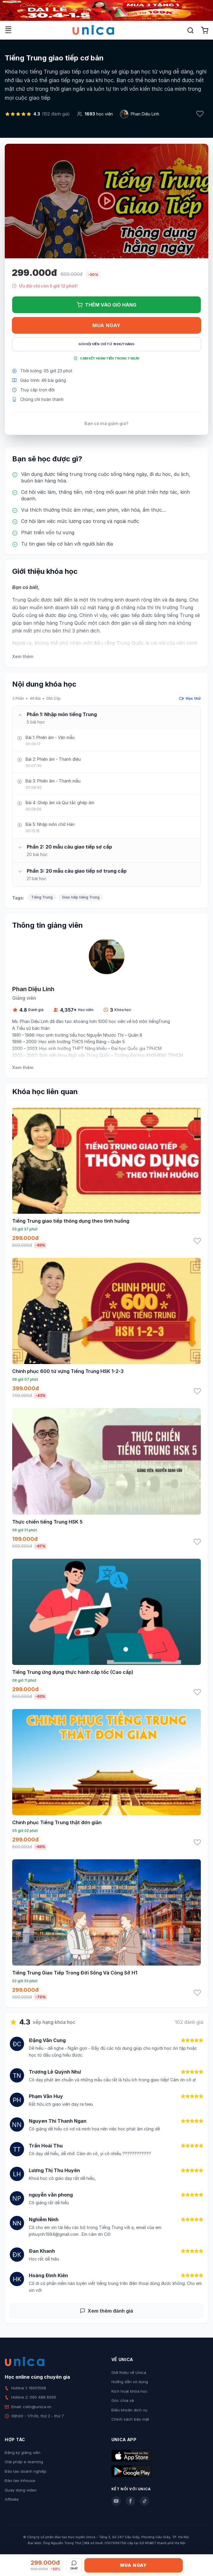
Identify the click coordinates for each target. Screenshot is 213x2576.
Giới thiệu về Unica (128, 2372)
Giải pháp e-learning (24, 2461)
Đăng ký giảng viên (22, 2452)
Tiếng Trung (42, 897)
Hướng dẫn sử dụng (129, 2381)
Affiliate (12, 2499)
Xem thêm (22, 656)
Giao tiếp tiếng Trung (81, 897)
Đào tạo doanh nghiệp (25, 2471)
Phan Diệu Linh (145, 113)
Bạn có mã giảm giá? (106, 423)
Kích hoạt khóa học (129, 2391)
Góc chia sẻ (122, 2400)
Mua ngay (106, 325)
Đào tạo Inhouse (20, 2480)
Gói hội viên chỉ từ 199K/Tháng (106, 344)
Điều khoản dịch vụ (129, 2410)
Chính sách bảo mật (130, 2419)
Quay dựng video (21, 2490)
